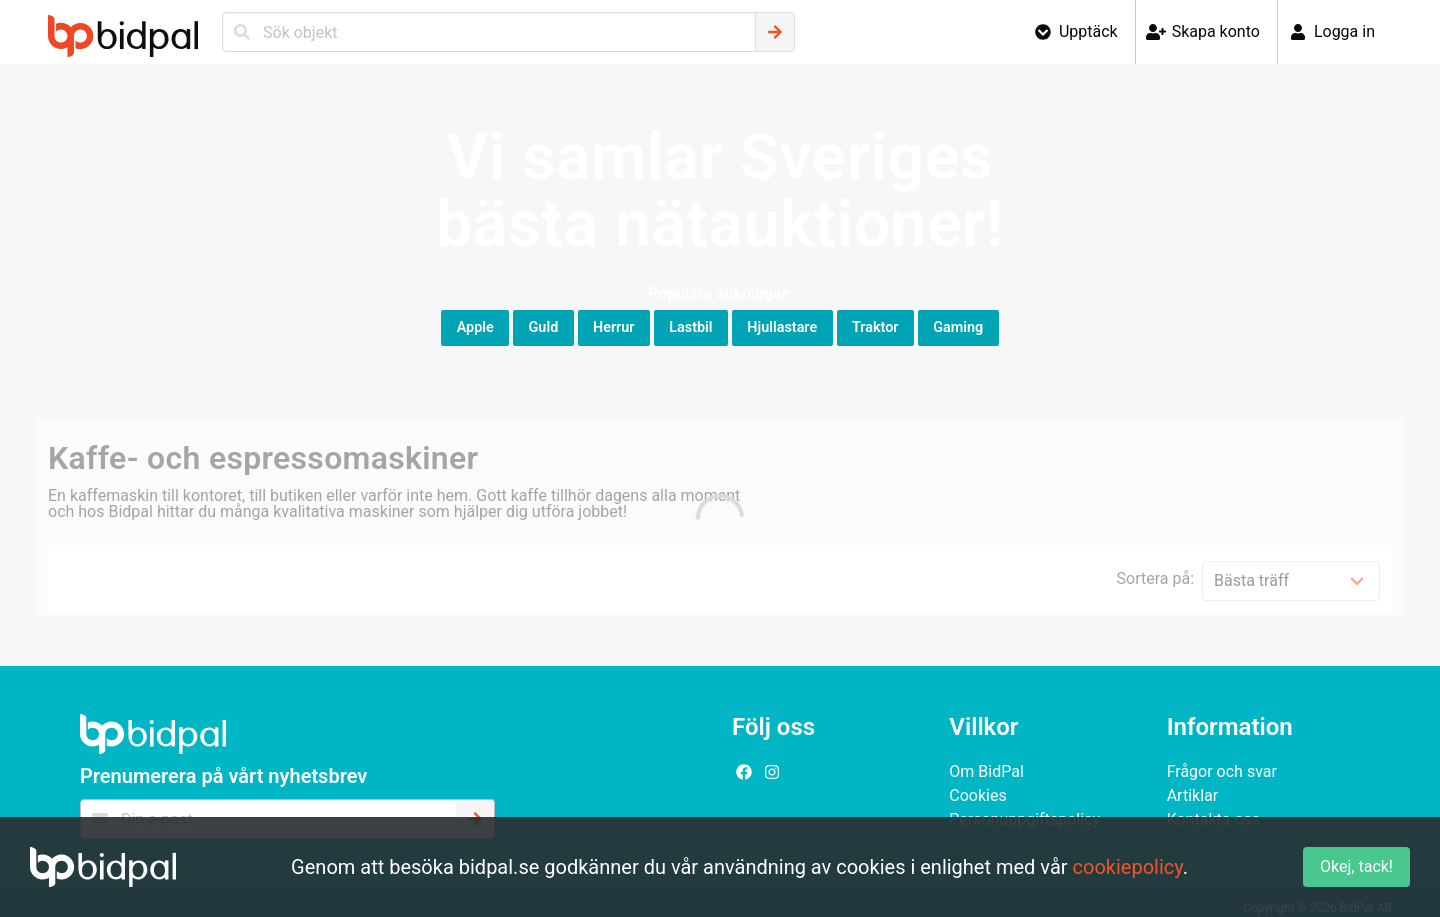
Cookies (977, 795)
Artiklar (1193, 795)
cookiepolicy (1128, 867)
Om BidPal (986, 771)
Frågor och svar (1222, 771)
